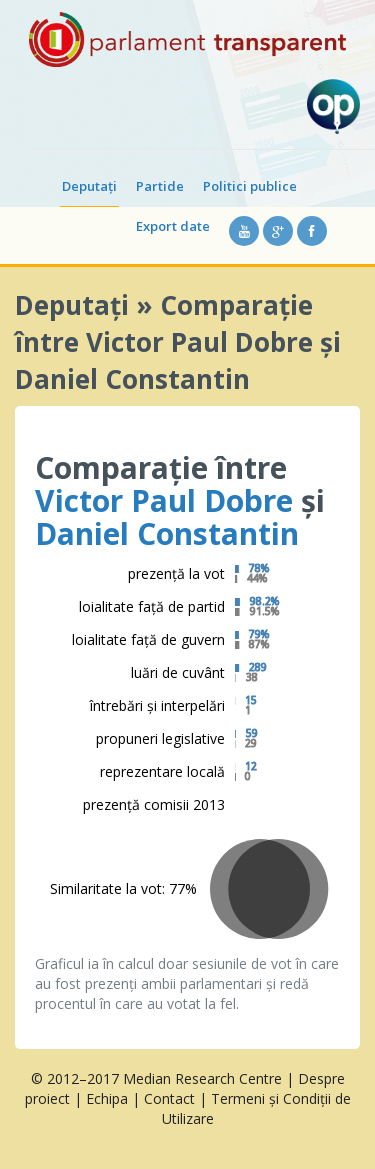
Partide (160, 186)
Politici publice (250, 186)
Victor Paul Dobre (164, 500)
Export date (173, 226)
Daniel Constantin (167, 533)
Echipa (107, 1098)
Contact (169, 1098)
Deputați (89, 186)
